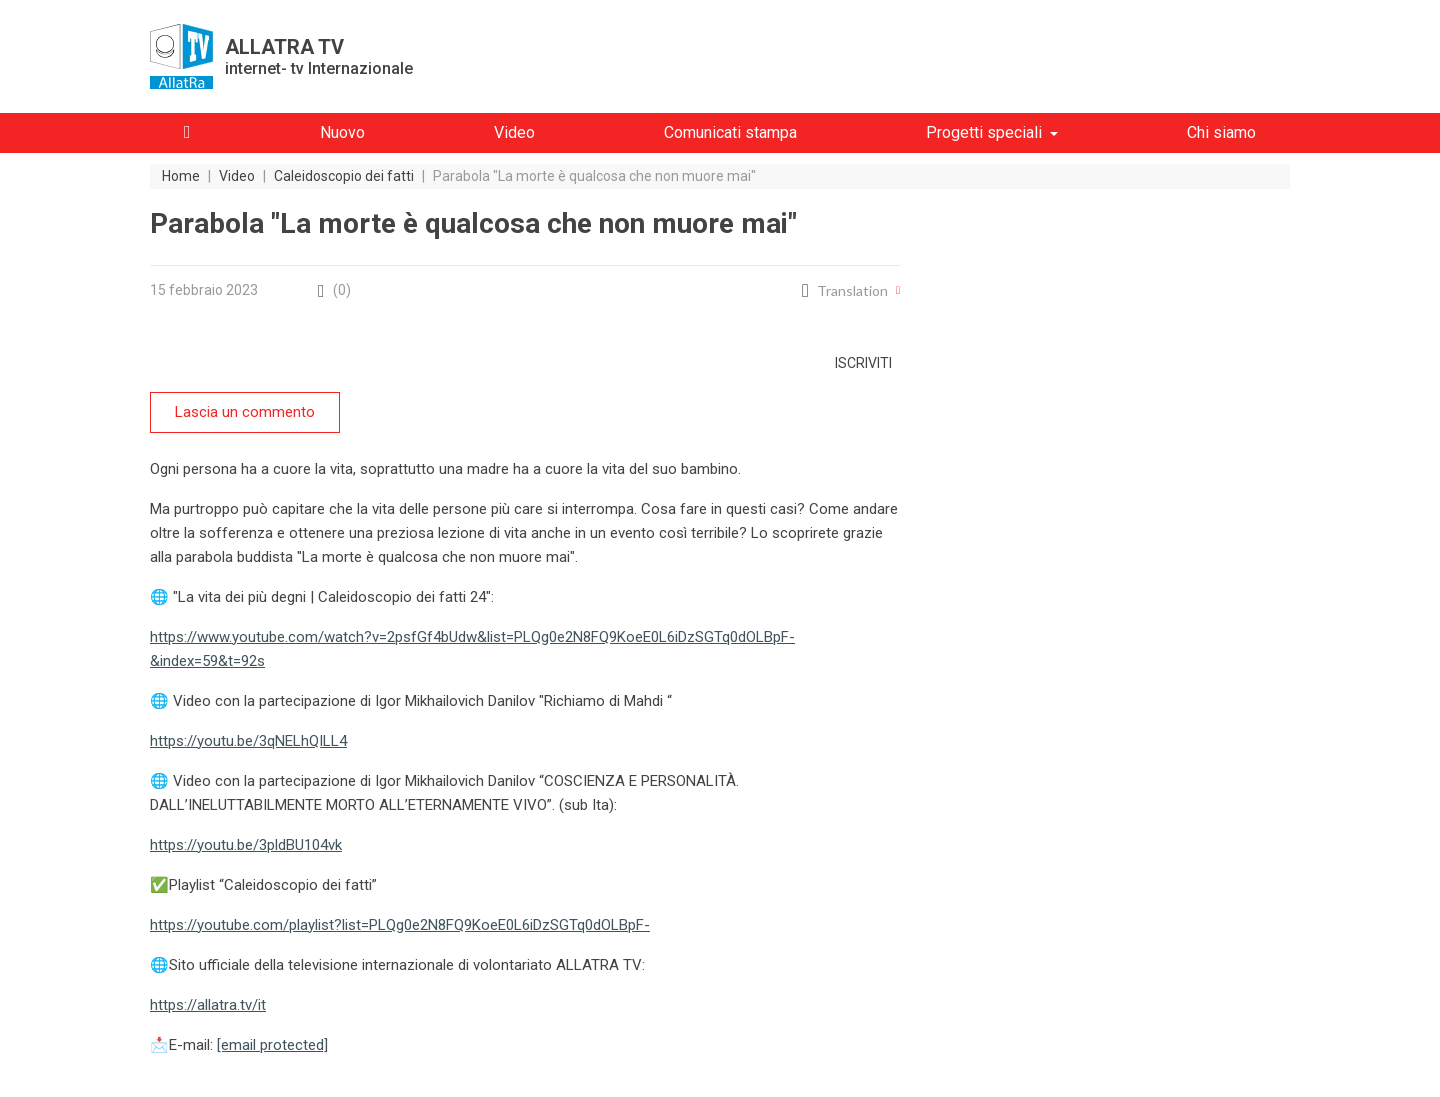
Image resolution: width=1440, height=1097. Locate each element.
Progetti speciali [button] (984, 132)
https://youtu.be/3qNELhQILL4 (248, 741)
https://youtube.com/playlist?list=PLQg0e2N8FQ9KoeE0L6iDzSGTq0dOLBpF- (400, 925)
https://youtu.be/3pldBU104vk (246, 845)
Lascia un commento (245, 412)
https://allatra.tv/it (208, 1005)
